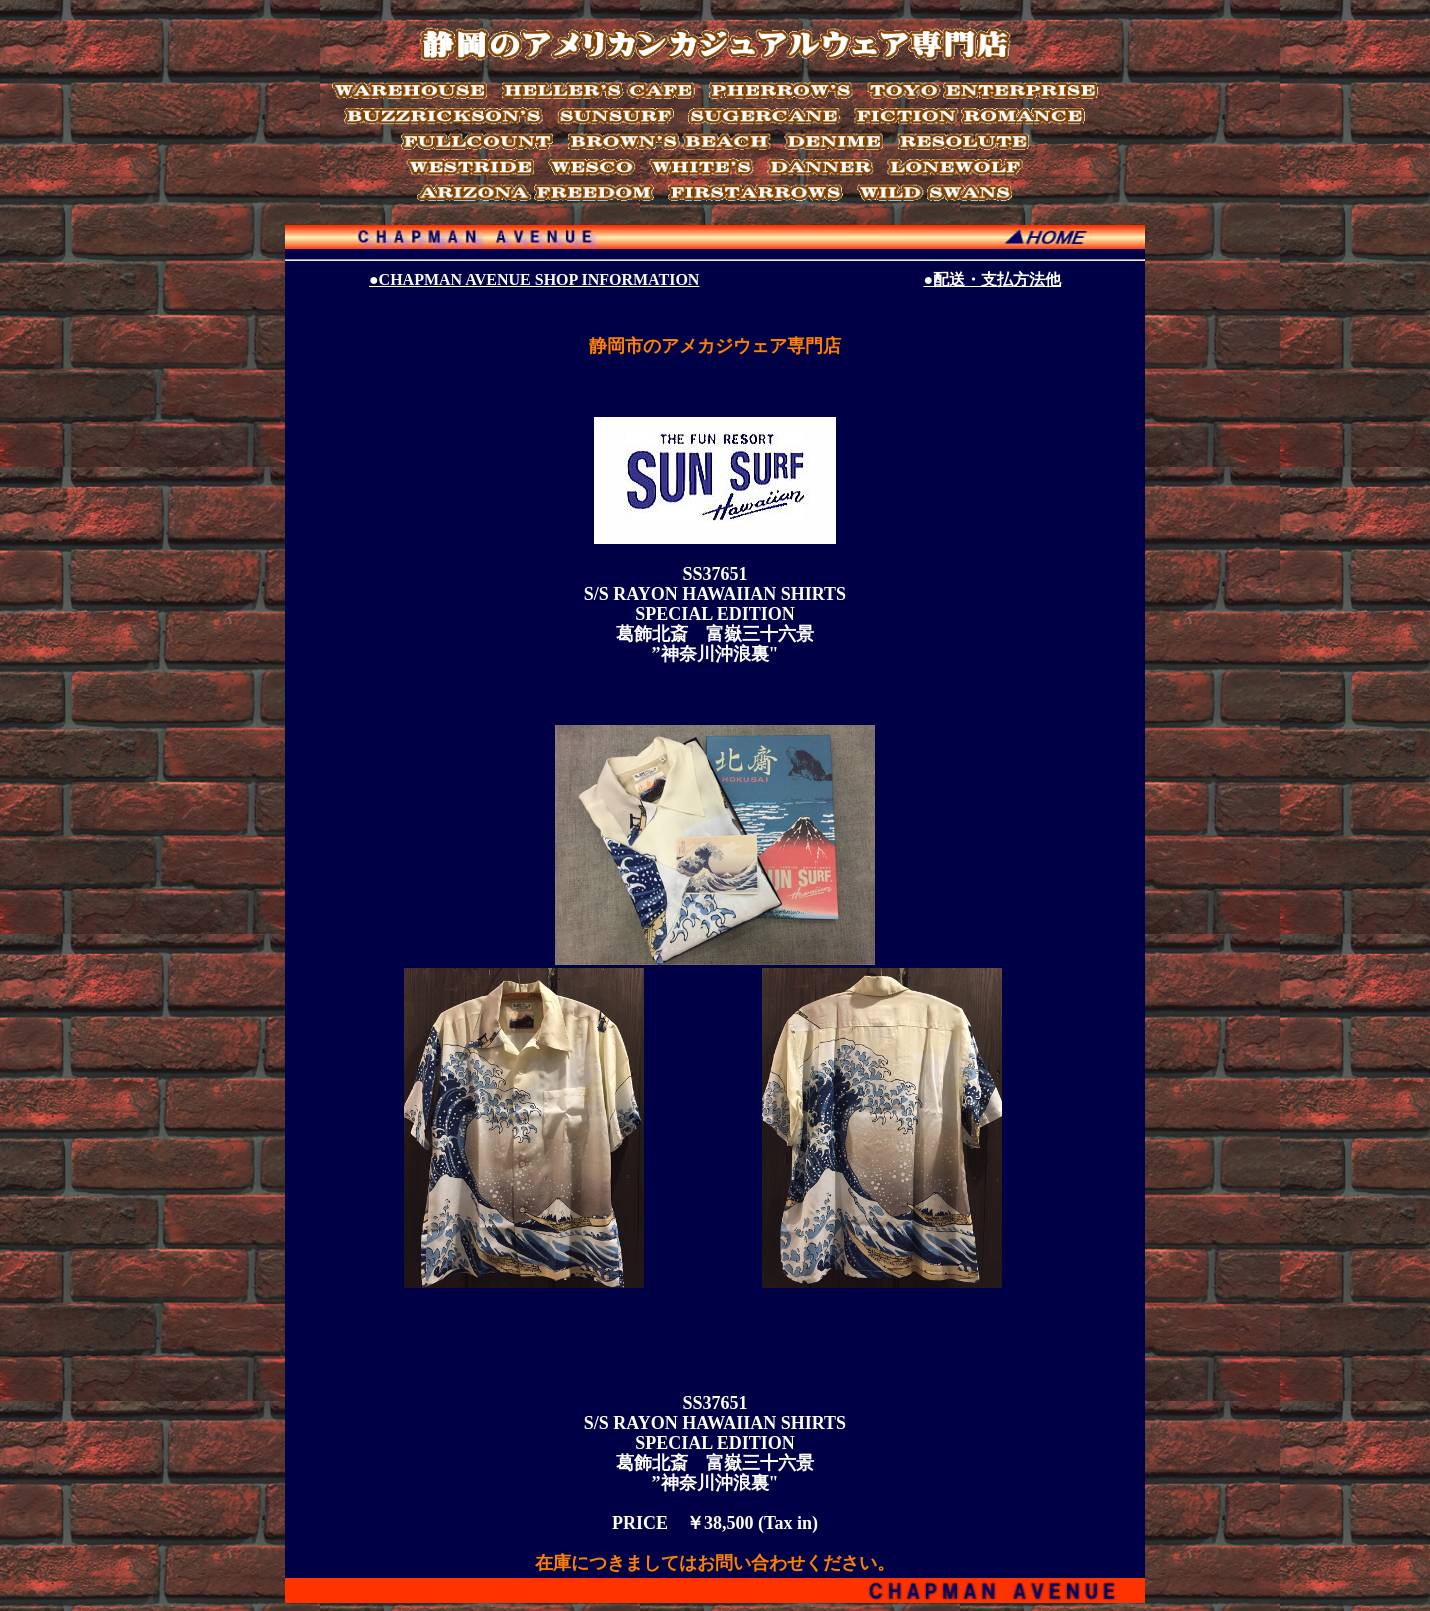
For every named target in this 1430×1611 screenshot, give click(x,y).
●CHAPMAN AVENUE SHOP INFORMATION (534, 279)
